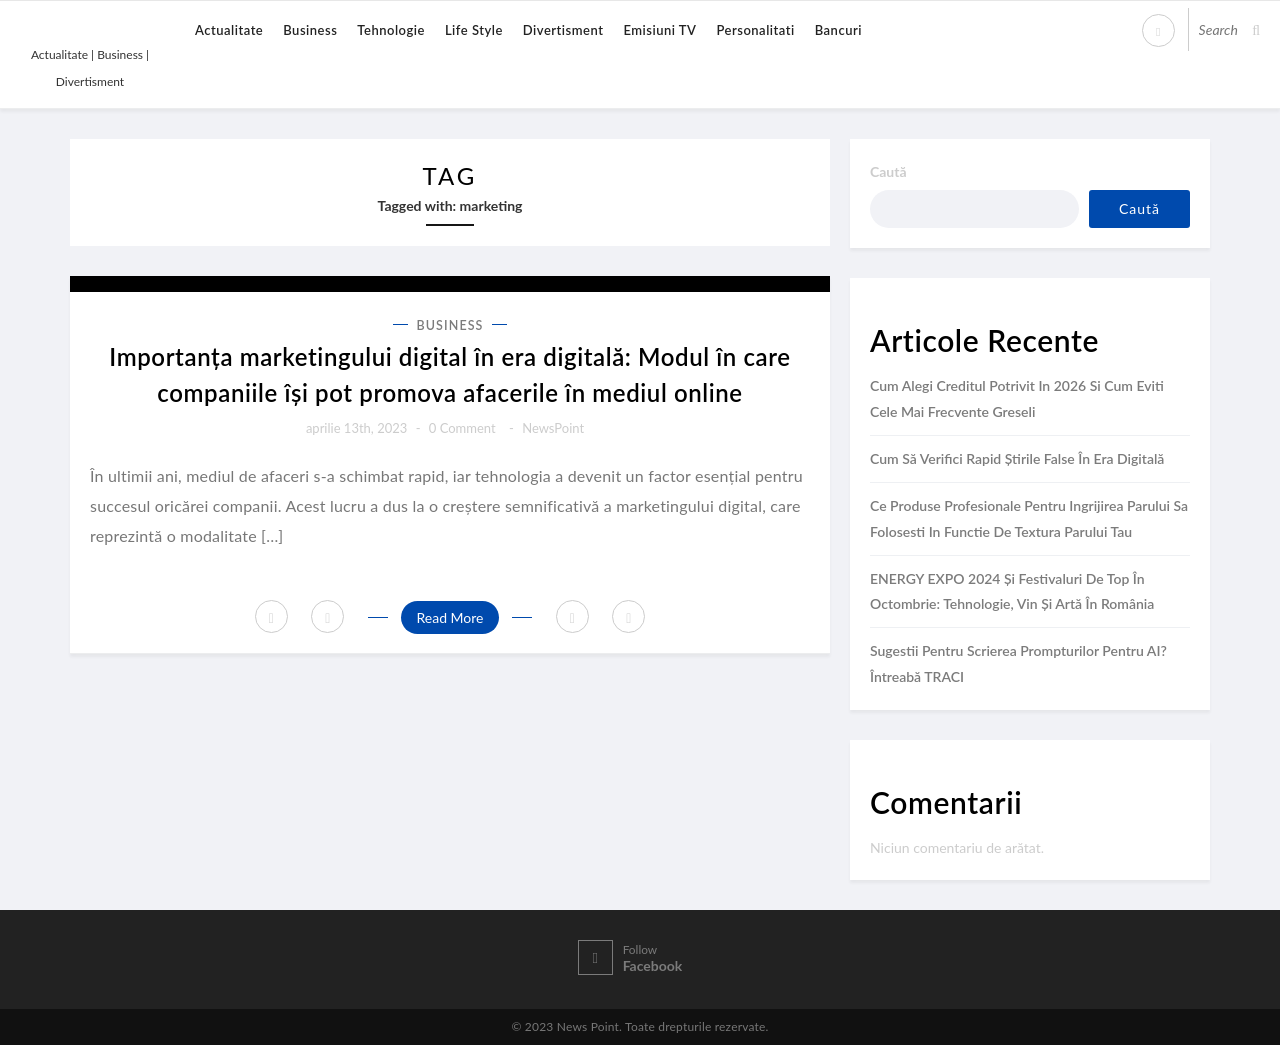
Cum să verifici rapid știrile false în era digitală (1017, 458)
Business (310, 30)
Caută (888, 171)
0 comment (462, 428)
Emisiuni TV (659, 30)
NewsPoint (553, 428)
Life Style (474, 30)
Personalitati (755, 30)
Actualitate (229, 30)
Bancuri (838, 30)
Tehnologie (391, 30)
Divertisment (563, 30)
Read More (449, 617)
